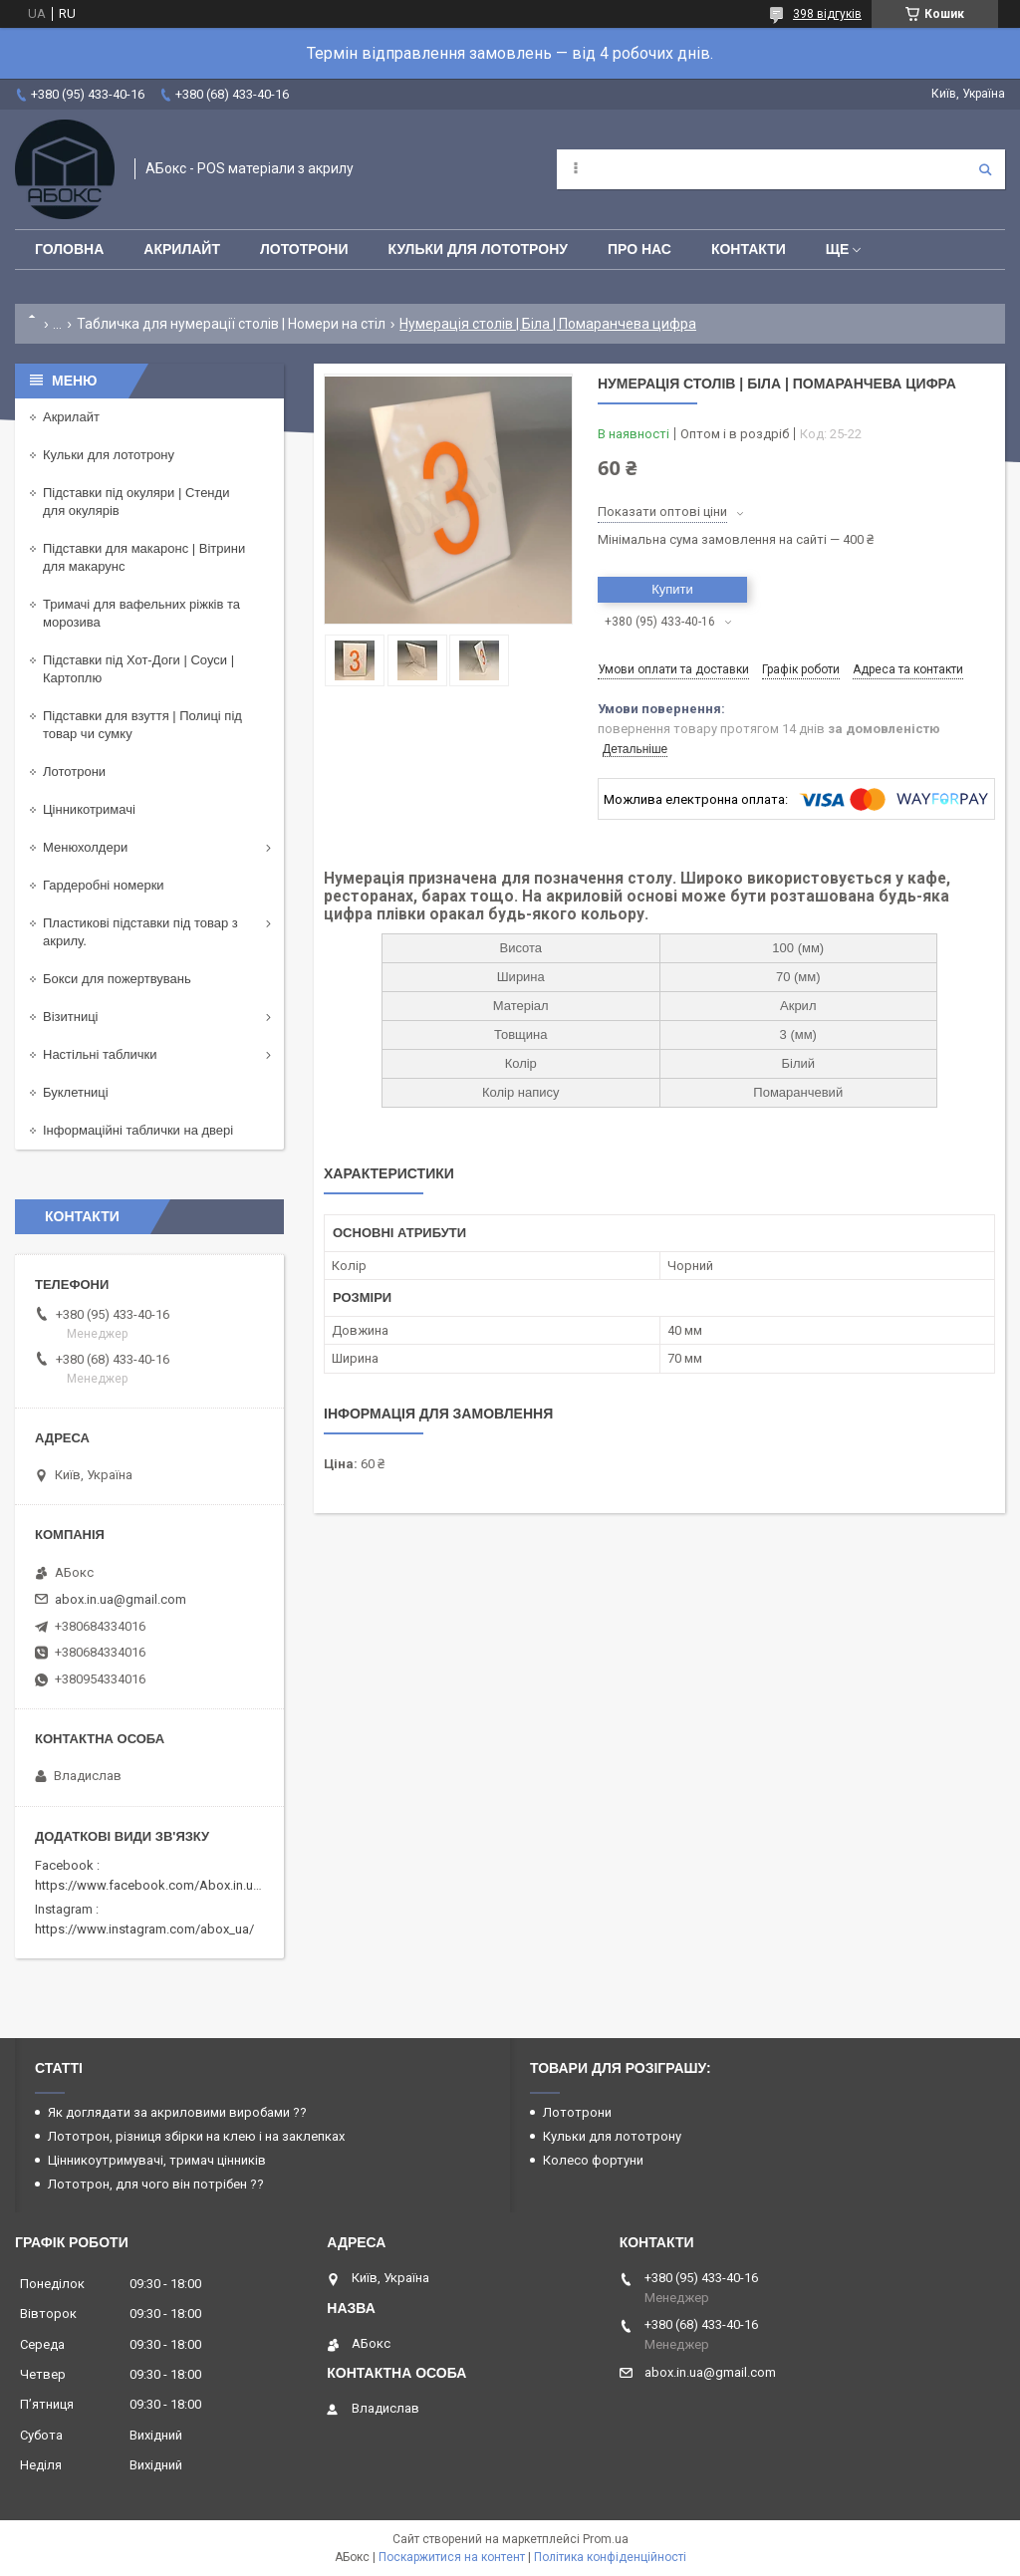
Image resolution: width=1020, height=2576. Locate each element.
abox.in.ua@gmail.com (120, 1599)
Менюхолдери (85, 847)
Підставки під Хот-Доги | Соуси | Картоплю (138, 668)
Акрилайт (181, 249)
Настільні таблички (99, 1054)
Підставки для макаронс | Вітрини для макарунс (144, 557)
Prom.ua (606, 2539)
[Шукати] (985, 169)
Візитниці (71, 1016)
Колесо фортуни (593, 2160)
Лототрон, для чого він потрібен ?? (156, 2184)
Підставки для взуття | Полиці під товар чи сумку (142, 724)
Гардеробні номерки (103, 885)
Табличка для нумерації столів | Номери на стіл (231, 324)
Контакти (748, 249)
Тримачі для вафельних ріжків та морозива (141, 613)
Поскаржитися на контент (452, 2557)
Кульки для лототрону (478, 249)
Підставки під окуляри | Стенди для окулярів (136, 501)
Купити (672, 589)
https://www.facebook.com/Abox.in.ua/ (150, 1885)
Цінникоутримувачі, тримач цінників (157, 2160)
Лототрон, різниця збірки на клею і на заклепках (196, 2136)
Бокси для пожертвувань (117, 978)
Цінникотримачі (89, 809)
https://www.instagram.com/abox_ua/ (144, 1929)
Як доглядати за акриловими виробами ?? (177, 2112)
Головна (69, 249)
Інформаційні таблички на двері (138, 1130)
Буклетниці (76, 1092)
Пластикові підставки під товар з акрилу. (140, 931)
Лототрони (304, 249)
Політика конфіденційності (610, 2557)
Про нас (639, 249)
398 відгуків (827, 14)
